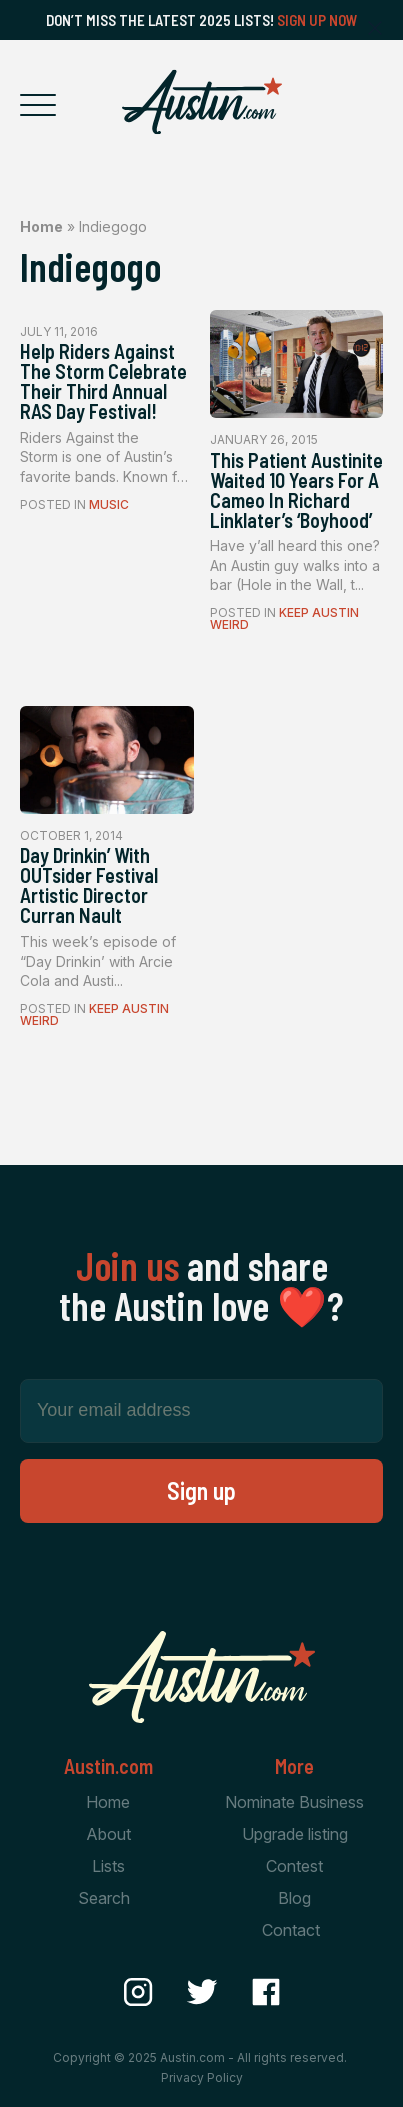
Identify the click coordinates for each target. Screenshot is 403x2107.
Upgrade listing (295, 1834)
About (108, 1834)
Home (41, 226)
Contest (294, 1866)
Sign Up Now (317, 20)
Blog (294, 1898)
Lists (108, 1866)
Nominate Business (294, 1802)
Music (109, 504)
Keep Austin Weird (284, 618)
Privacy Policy (202, 2077)
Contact (291, 1930)
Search (104, 1898)
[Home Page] (202, 102)
